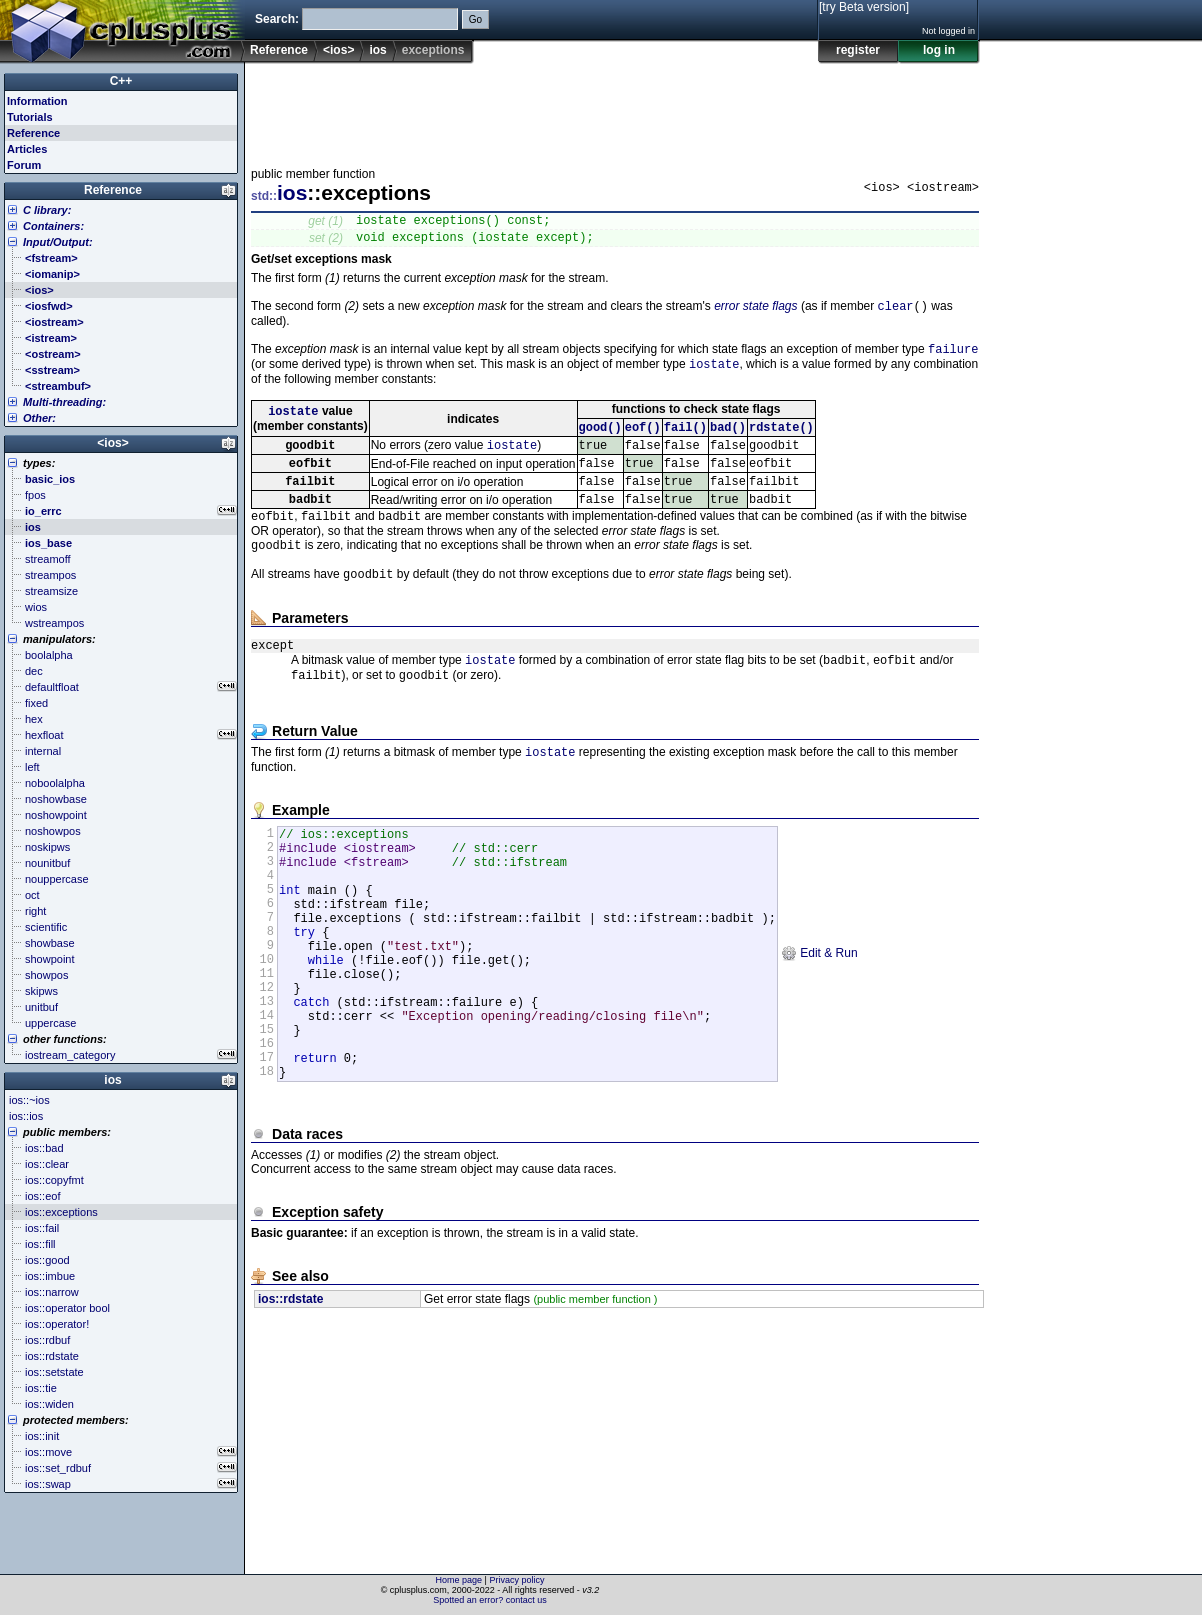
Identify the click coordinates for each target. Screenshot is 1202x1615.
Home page (459, 1580)
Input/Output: (58, 242)
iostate (714, 375)
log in (939, 50)
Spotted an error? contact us (490, 1600)
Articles (27, 149)
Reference (279, 50)
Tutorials (30, 117)
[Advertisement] (615, 109)
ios (377, 50)
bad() (728, 442)
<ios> (338, 50)
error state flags (755, 314)
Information (37, 101)
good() (600, 442)
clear (896, 313)
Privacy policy (516, 1580)
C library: (47, 210)
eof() (643, 442)
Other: (39, 418)
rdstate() (781, 442)
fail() (685, 442)
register (858, 50)
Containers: (53, 226)
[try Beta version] (864, 7)
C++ (121, 81)
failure (953, 358)
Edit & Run (819, 1019)
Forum (24, 165)
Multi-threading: (64, 402)
